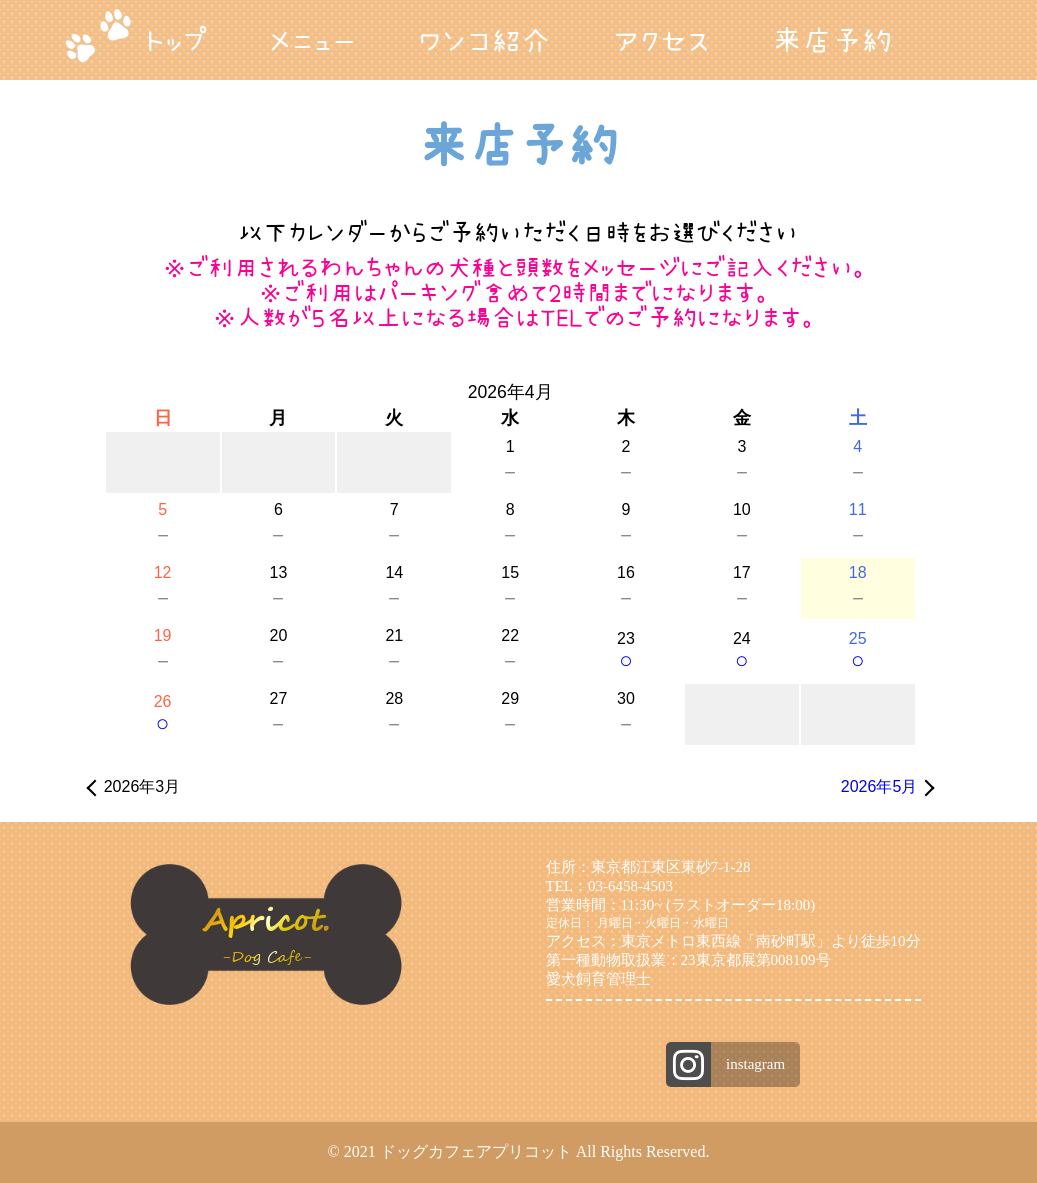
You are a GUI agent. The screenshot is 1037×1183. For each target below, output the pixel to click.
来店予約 (832, 40)
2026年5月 (879, 786)
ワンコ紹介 (484, 40)
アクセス (661, 40)
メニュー (313, 40)
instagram (755, 1064)
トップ (176, 40)
